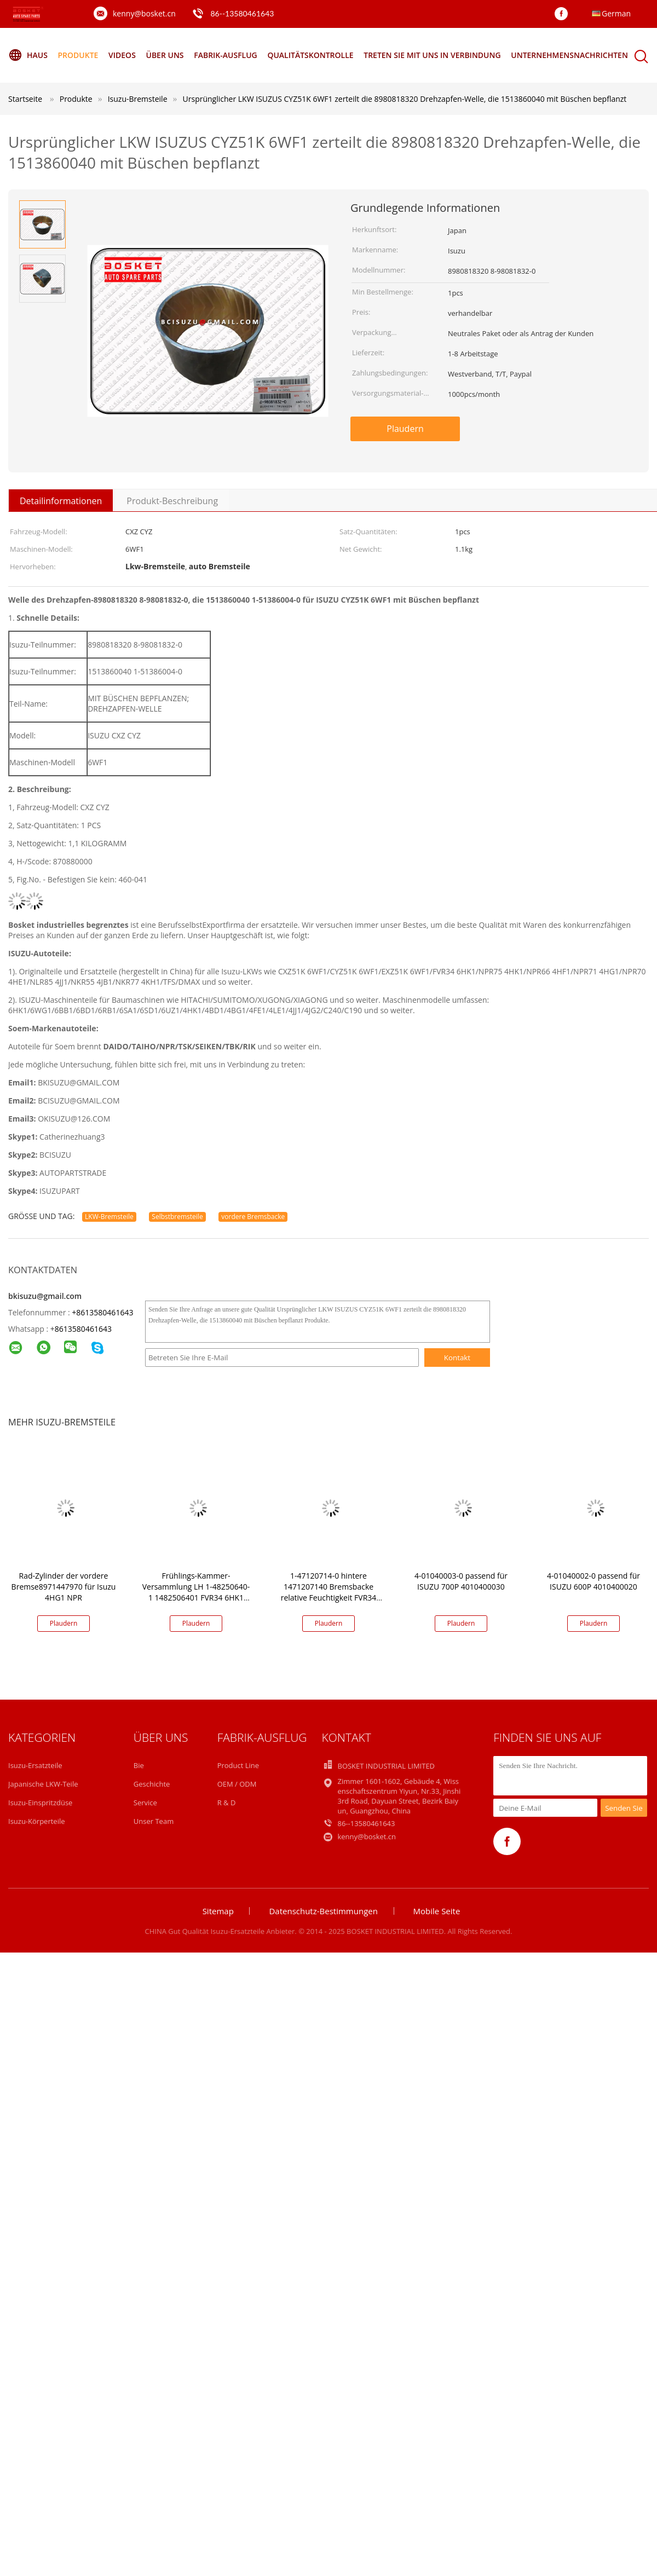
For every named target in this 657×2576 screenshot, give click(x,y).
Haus (28, 55)
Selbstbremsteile (177, 1216)
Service (145, 1802)
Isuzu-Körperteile (36, 1821)
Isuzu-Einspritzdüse (40, 1802)
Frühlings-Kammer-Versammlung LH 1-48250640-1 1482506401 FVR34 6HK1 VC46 (196, 1592)
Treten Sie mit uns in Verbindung (432, 55)
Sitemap (218, 1911)
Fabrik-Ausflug (225, 55)
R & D (226, 1802)
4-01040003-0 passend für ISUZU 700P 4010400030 (461, 1581)
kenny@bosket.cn (144, 13)
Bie (139, 1765)
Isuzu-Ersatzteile (35, 1765)
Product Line (238, 1765)
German (616, 13)
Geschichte (152, 1784)
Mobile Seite (436, 1911)
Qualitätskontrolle (310, 55)
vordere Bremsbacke (253, 1216)
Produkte (78, 55)
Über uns (164, 55)
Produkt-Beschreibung (172, 501)
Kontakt (457, 1357)
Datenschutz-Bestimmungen (323, 1911)
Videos (122, 55)
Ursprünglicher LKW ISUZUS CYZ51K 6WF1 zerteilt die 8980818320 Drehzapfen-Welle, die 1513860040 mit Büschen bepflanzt (405, 99)
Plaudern (405, 429)
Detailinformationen (61, 501)
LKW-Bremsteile (109, 1216)
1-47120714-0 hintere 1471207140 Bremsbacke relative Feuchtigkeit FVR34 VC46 (329, 1592)
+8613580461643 (102, 1312)
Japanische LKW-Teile (43, 1784)
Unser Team (154, 1821)
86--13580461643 (242, 13)
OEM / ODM (237, 1784)
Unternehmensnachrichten (569, 55)
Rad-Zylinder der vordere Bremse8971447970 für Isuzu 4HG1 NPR (63, 1586)
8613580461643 (83, 1329)
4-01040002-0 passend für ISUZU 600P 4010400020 (593, 1581)
